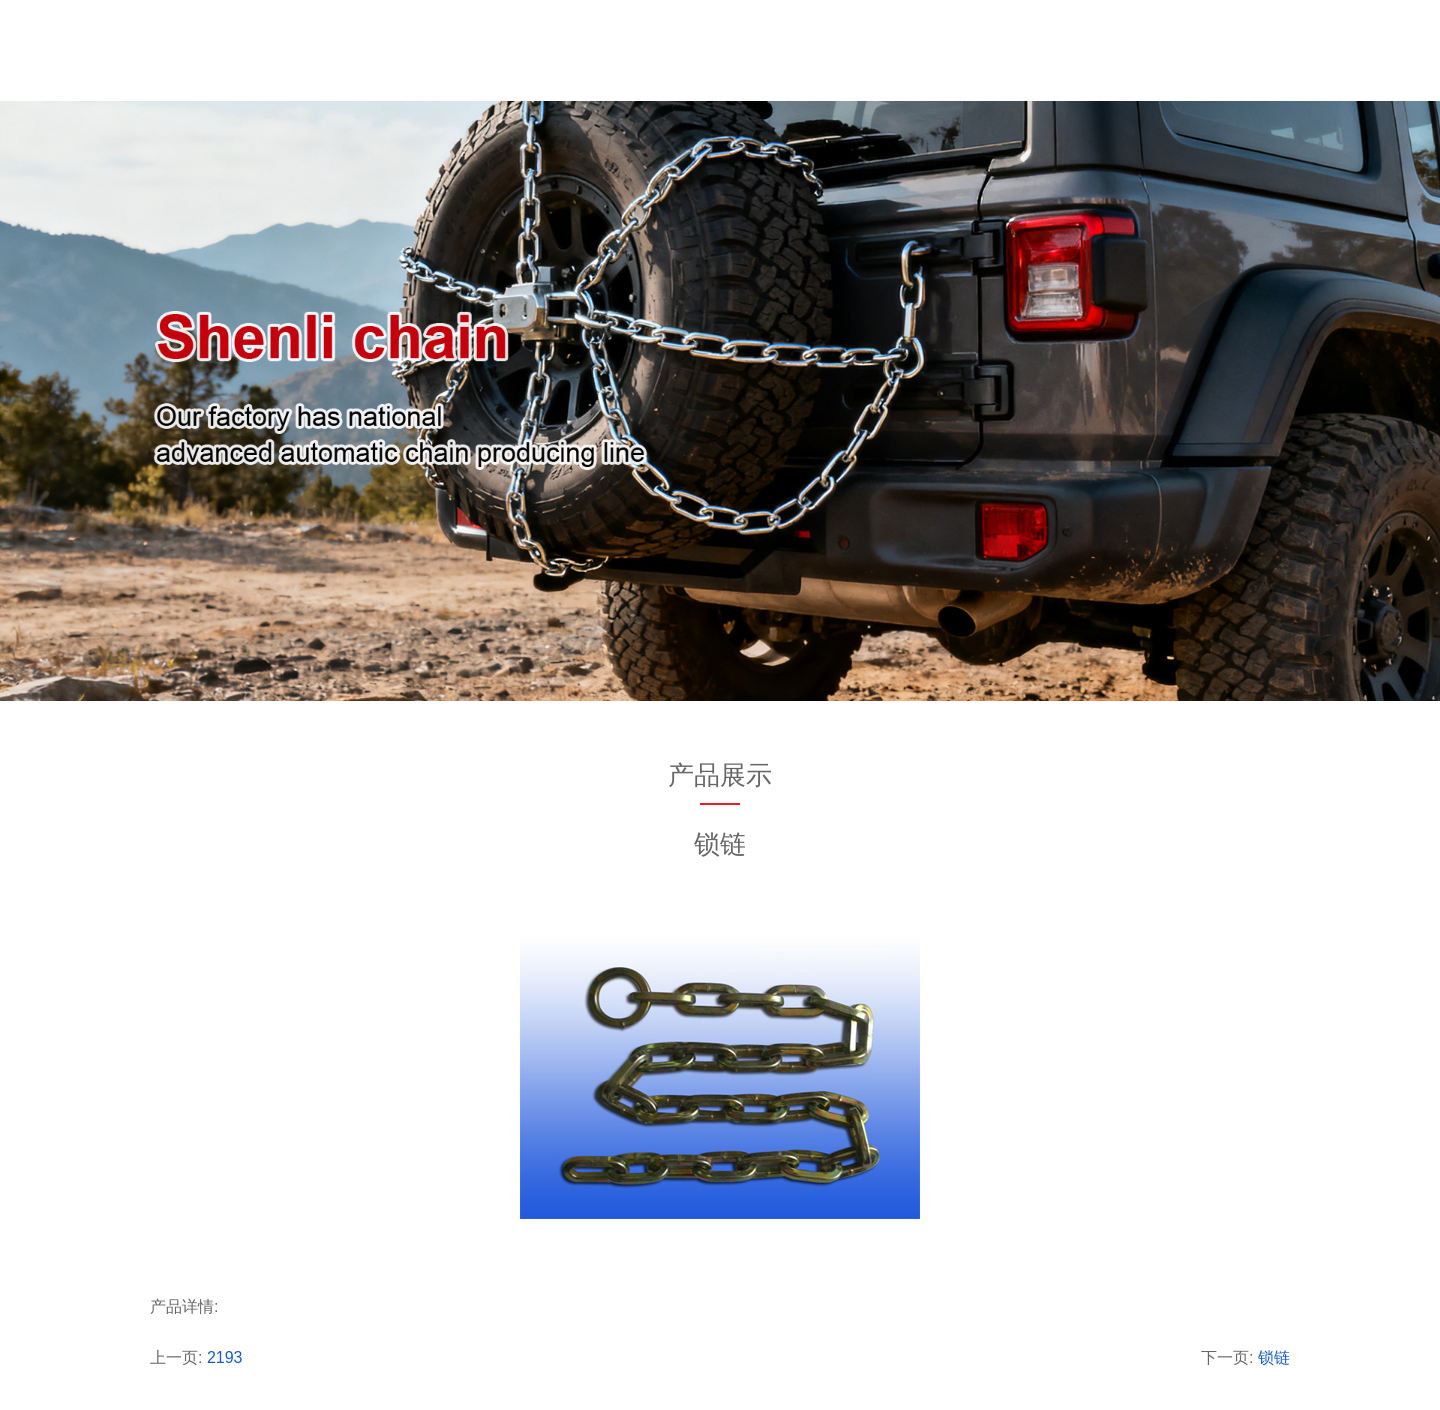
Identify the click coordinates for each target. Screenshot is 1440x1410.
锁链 (1274, 1357)
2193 (225, 1357)
